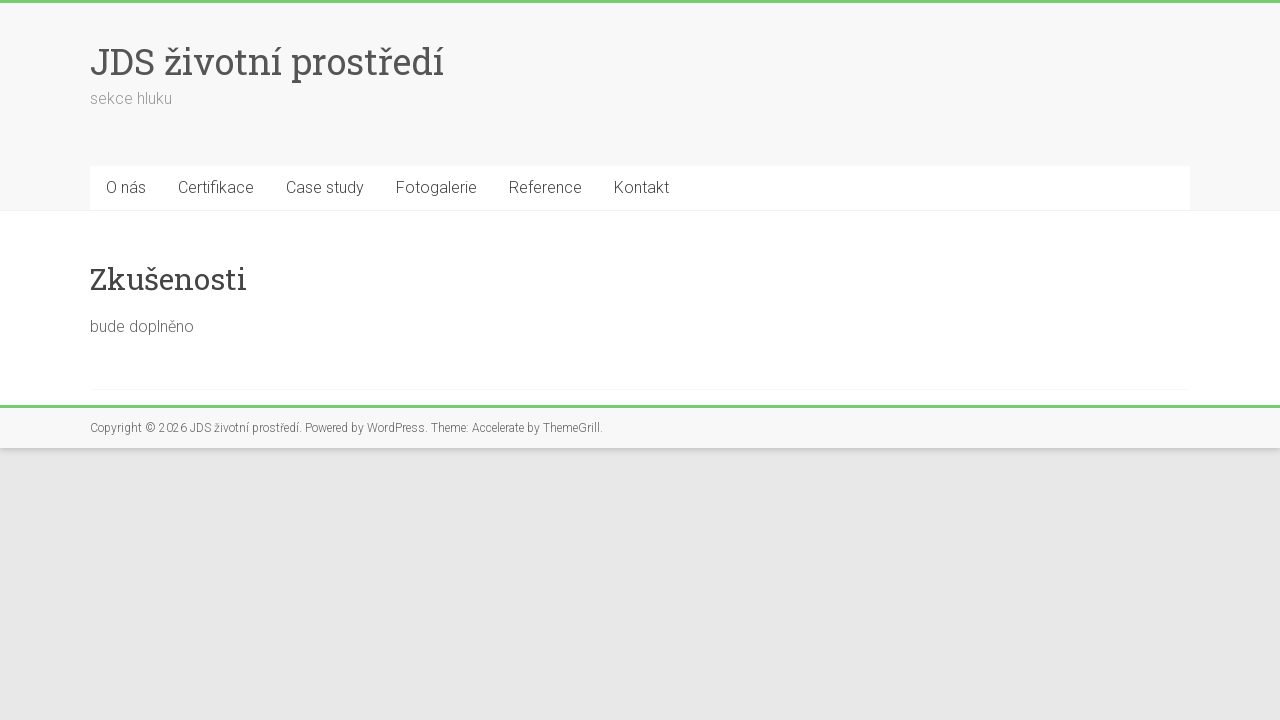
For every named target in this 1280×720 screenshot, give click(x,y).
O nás (126, 187)
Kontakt (641, 187)
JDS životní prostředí (267, 61)
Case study (325, 187)
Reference (545, 187)
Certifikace (216, 187)
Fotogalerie (436, 187)
